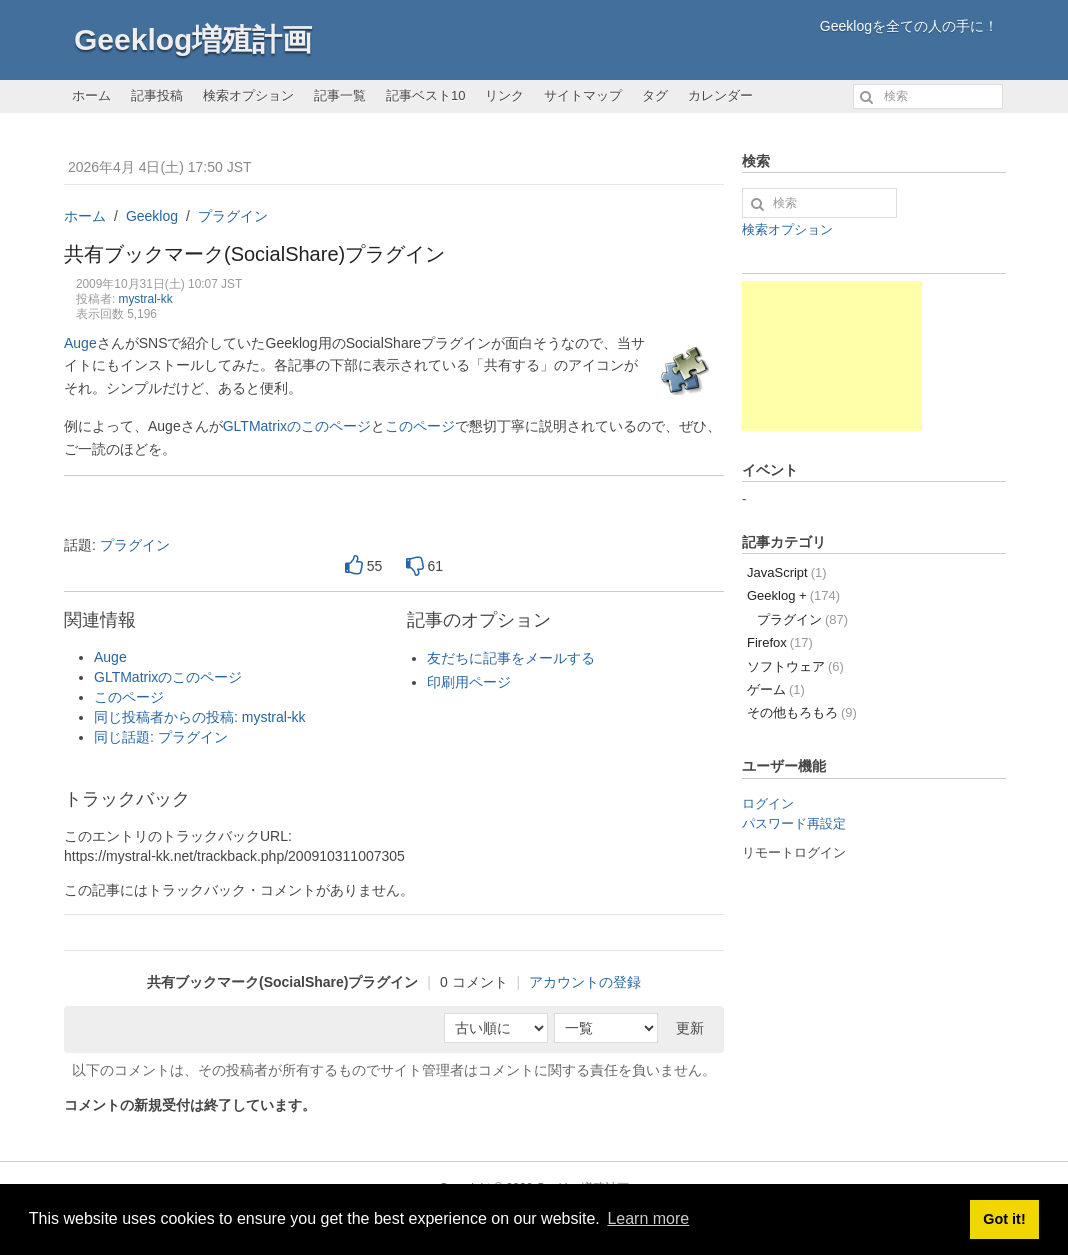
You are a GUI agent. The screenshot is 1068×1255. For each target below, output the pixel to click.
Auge (80, 343)
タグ (655, 95)
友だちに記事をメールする (511, 658)
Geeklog (152, 216)
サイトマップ (583, 95)
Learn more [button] (648, 1218)
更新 (690, 1028)
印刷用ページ (469, 682)
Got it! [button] (1004, 1219)
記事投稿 (157, 95)
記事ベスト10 (425, 95)
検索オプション (248, 95)
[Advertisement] (832, 356)
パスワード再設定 (794, 823)
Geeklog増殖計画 (193, 39)
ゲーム (776, 689)
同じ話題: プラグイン (161, 737)
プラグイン (233, 216)
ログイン (768, 803)
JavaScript (787, 572)
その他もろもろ (802, 712)
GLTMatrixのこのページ (297, 426)
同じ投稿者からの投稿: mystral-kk (200, 717)
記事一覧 (340, 95)
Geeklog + (793, 595)
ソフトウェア (795, 666)
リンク (504, 95)
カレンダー (720, 95)
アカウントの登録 (585, 982)
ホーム (91, 95)
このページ (420, 426)
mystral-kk (146, 299)
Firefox (780, 642)
